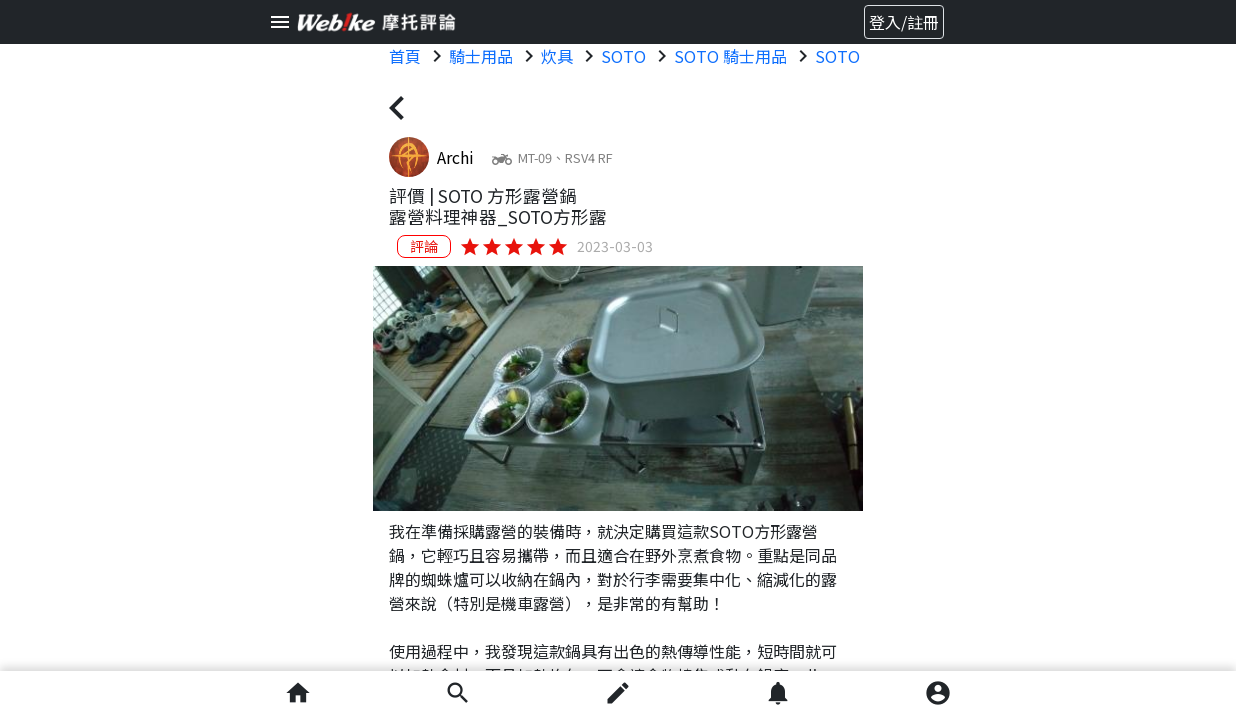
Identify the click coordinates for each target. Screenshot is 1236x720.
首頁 (405, 56)
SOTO (623, 56)
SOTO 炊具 (855, 56)
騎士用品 (481, 56)
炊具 (557, 56)
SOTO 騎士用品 (730, 56)
